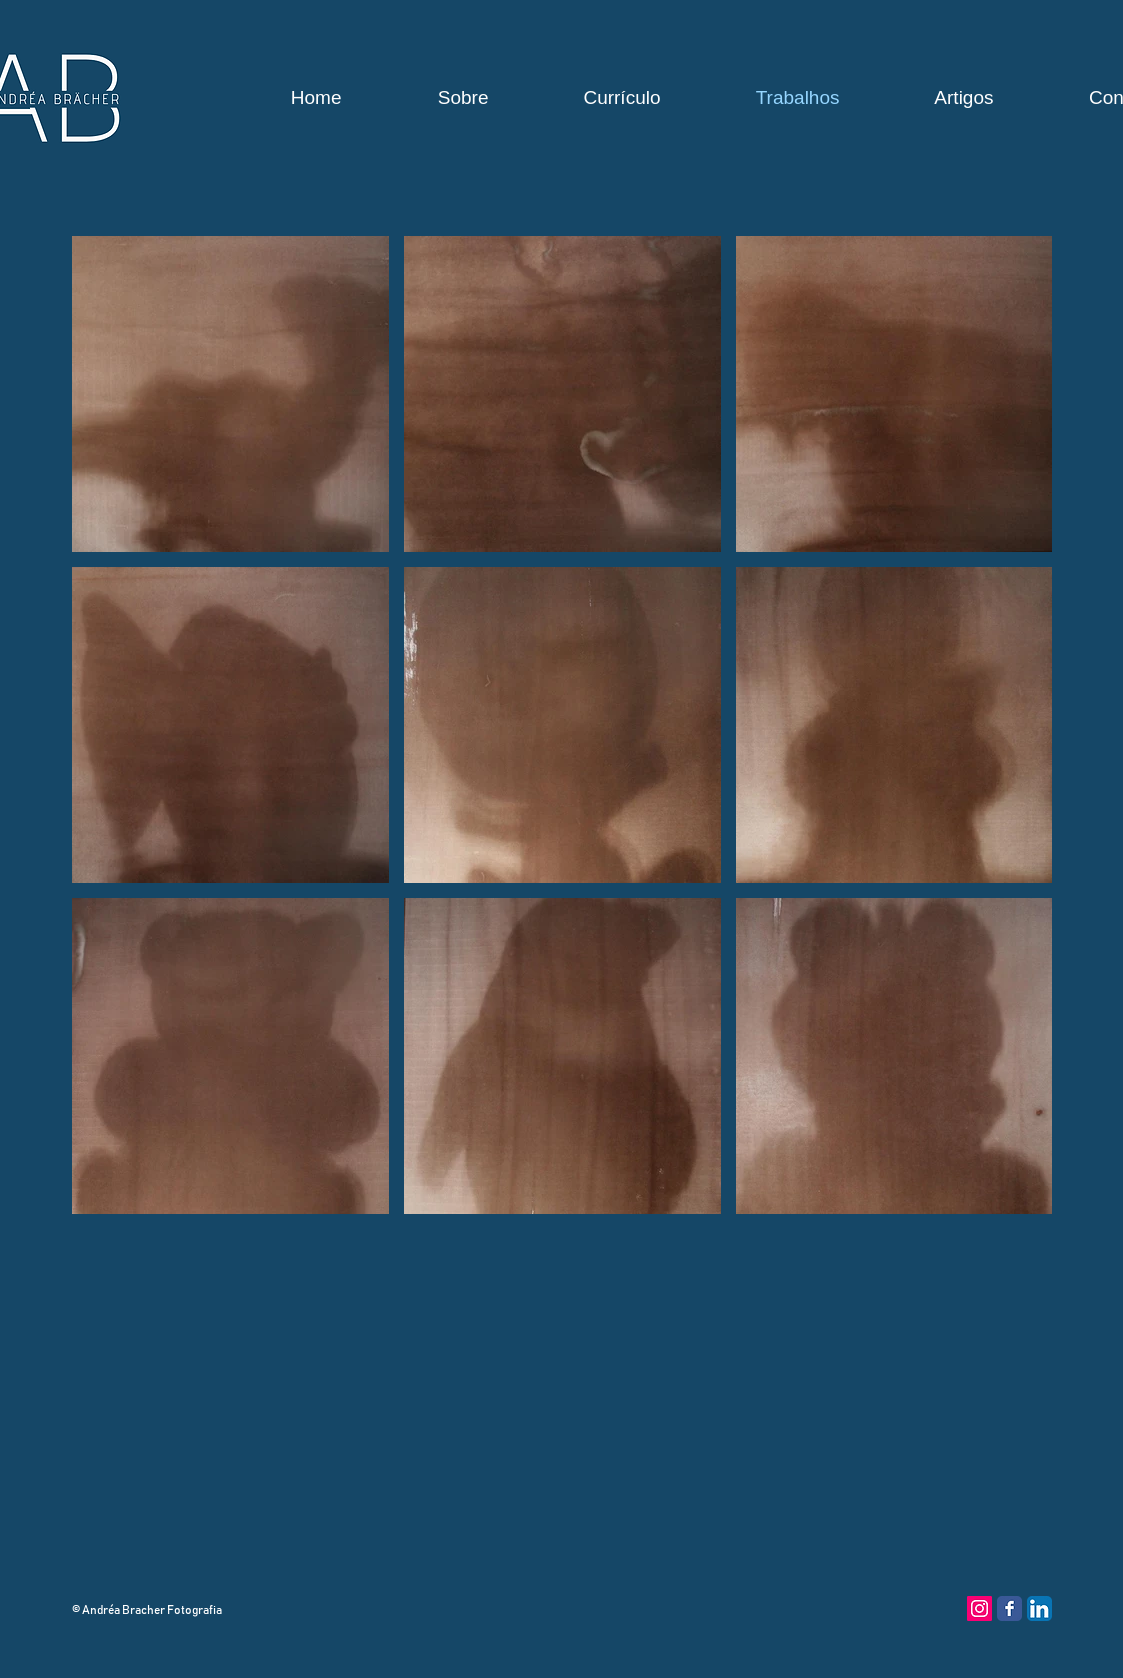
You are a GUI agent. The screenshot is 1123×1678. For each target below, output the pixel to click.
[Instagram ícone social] (979, 1608)
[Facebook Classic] (1009, 1608)
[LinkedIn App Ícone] (1039, 1608)
